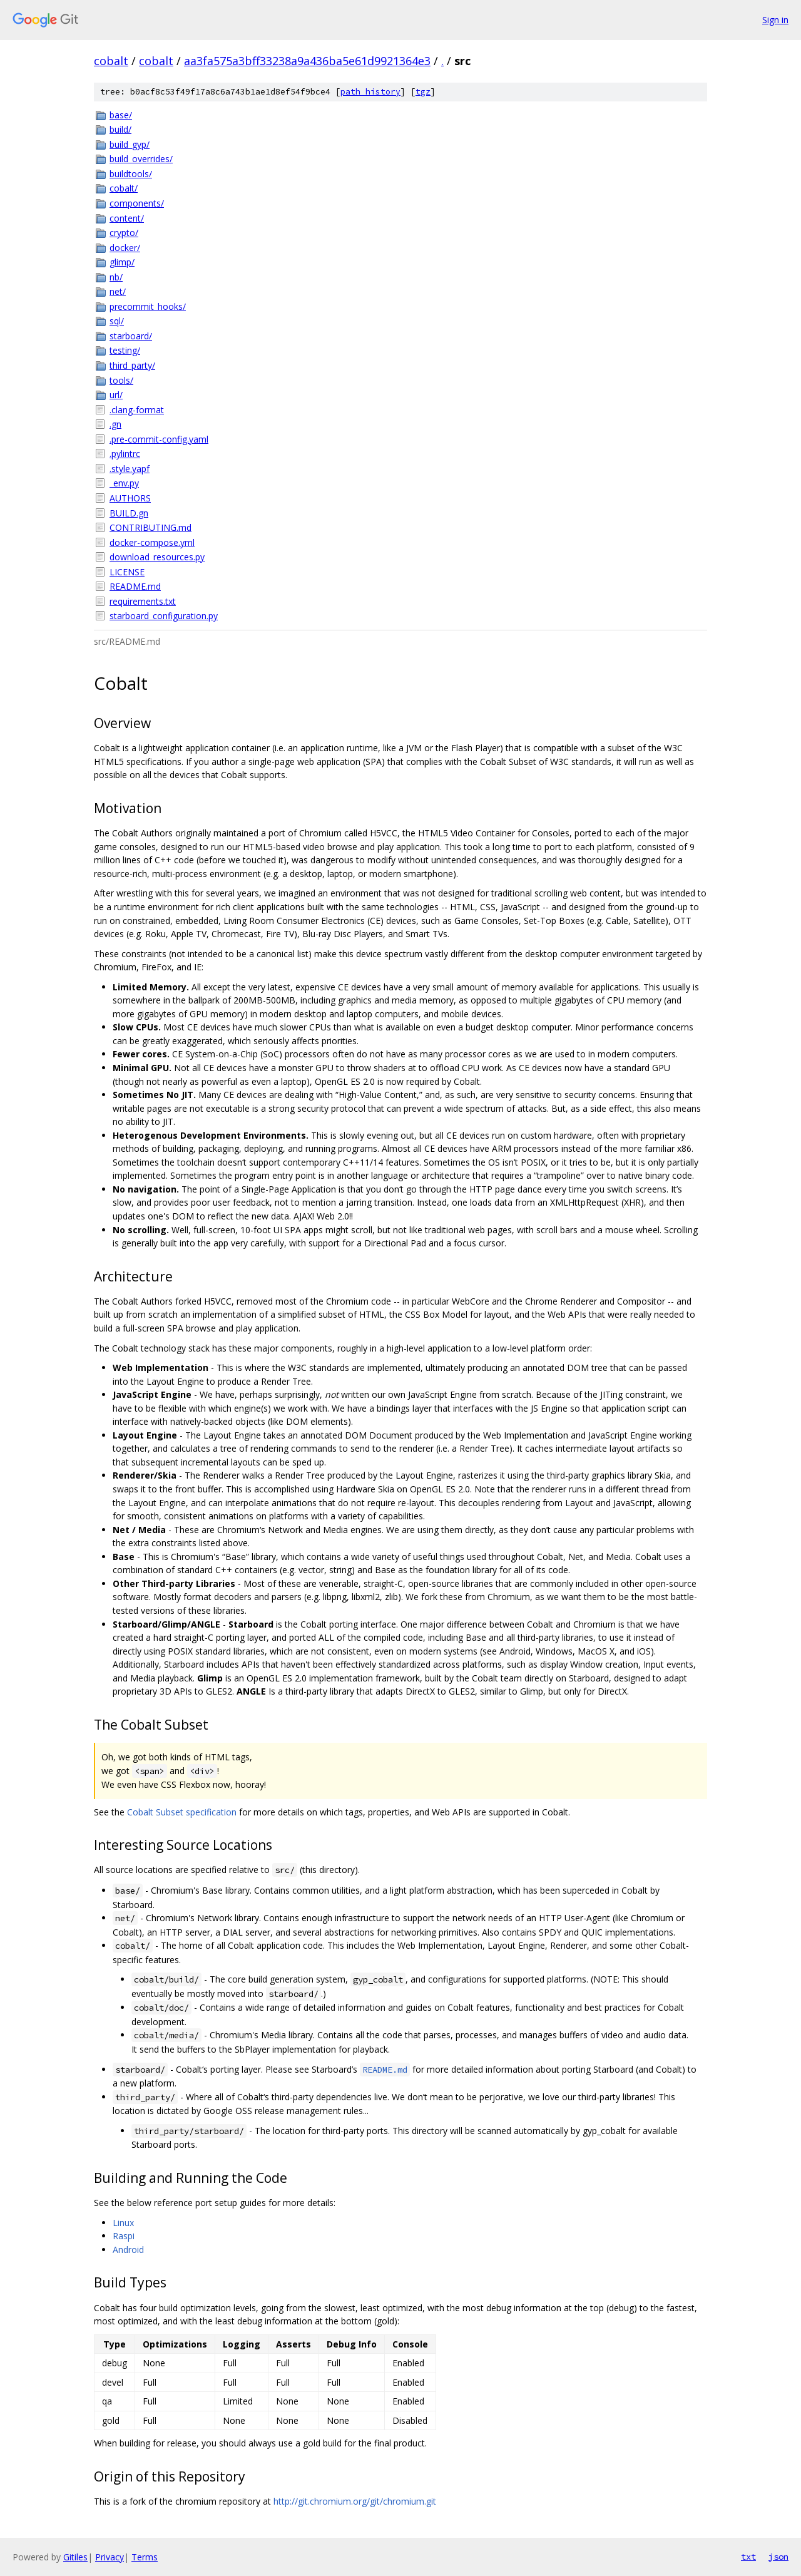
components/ (137, 203)
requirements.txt (143, 601)
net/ (118, 291)
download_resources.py (157, 557)
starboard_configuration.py (164, 616)
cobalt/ (124, 188)
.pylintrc (125, 453)
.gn (115, 424)
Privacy (109, 2557)
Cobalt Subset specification (182, 1812)
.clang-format (137, 410)
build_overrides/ (141, 159)
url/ (116, 395)
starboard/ (131, 336)
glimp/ (122, 262)
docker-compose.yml (152, 542)
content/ (127, 218)
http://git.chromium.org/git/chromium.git (354, 2501)
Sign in (775, 20)
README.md (135, 586)
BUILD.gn (129, 513)
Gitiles (75, 2557)
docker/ (125, 248)
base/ (121, 115)
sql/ (117, 321)
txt (748, 2556)
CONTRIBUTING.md (150, 527)
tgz (423, 91)
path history (370, 91)
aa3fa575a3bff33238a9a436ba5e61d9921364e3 (307, 60)
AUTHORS (130, 498)
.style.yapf (130, 469)
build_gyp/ (130, 144)
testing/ (125, 350)
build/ (120, 129)
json (778, 2556)
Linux (123, 2223)
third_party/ (132, 365)
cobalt (111, 60)
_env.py (124, 483)
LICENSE (127, 572)
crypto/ (124, 233)
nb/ (116, 277)
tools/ (121, 380)
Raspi (124, 2236)
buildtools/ (131, 174)
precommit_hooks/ (148, 306)
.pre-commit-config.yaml (159, 439)
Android (128, 2249)
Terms (144, 2557)
